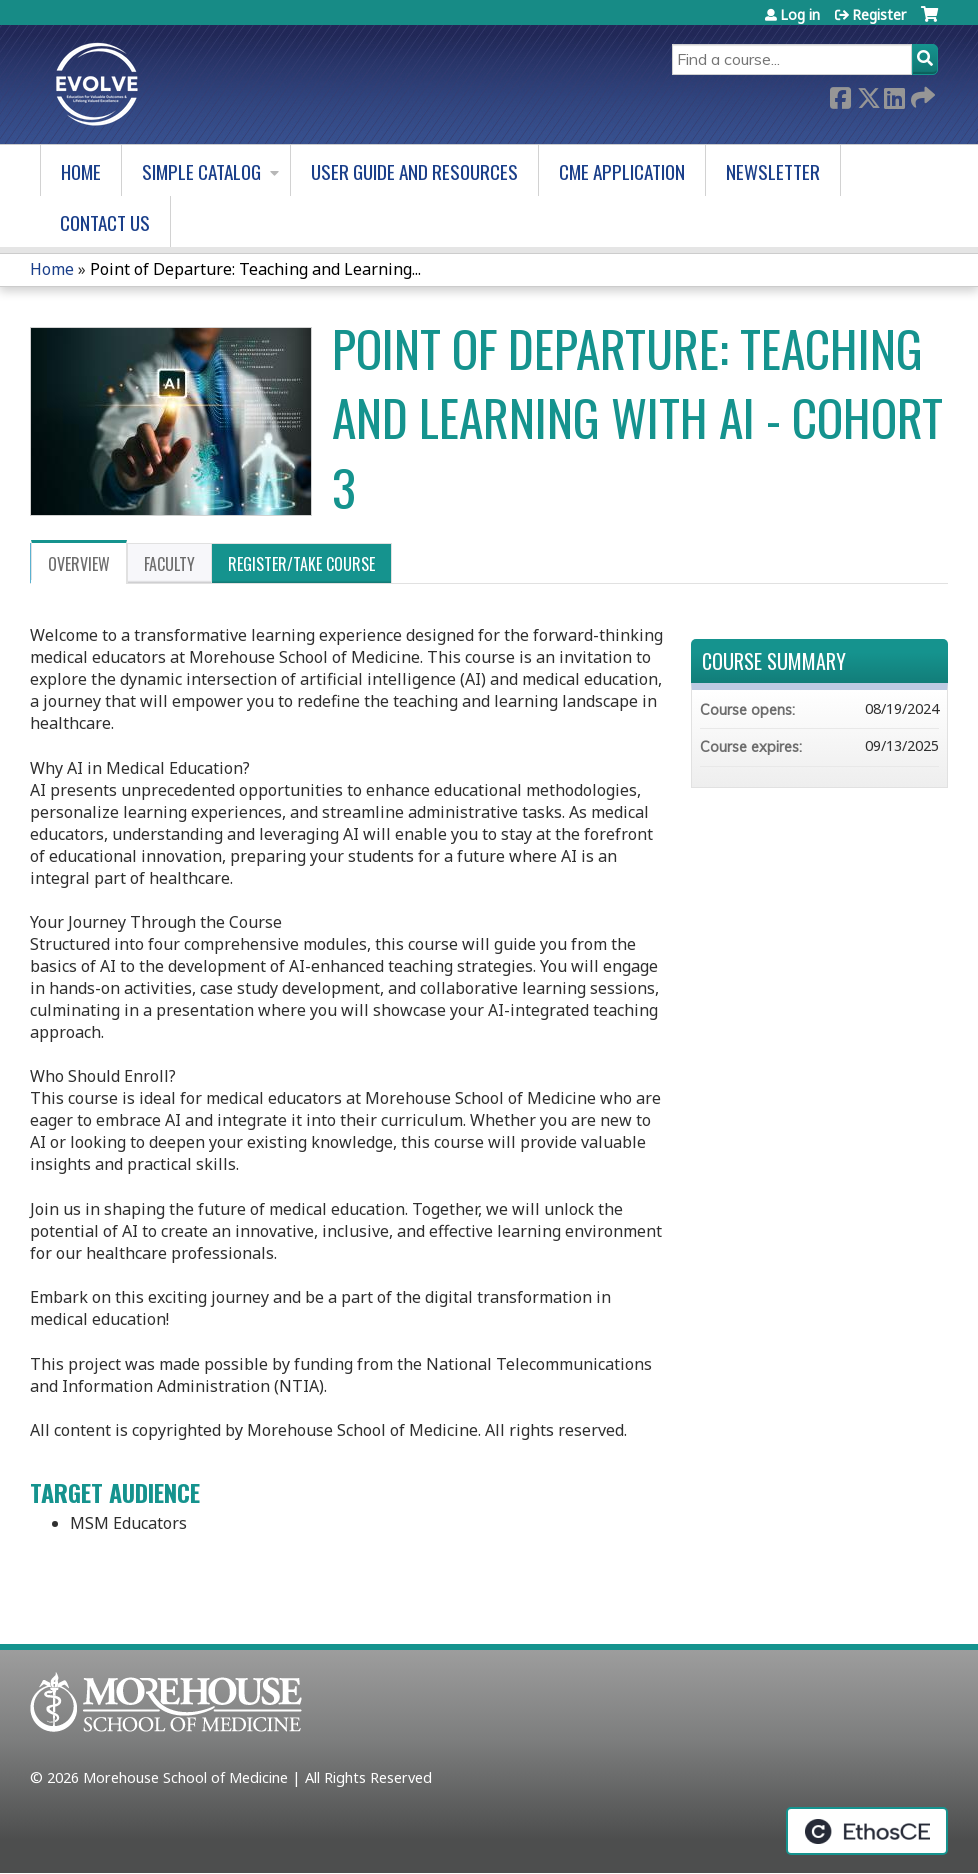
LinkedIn (894, 96)
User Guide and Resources (414, 171)
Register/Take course (301, 564)
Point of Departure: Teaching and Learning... (255, 269)
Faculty (169, 564)
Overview (79, 564)
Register (879, 14)
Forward (921, 96)
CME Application (622, 171)
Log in (800, 14)
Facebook (840, 96)
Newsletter (773, 171)
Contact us (105, 222)
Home (81, 171)
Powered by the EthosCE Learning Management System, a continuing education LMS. (867, 1831)
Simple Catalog (201, 171)
